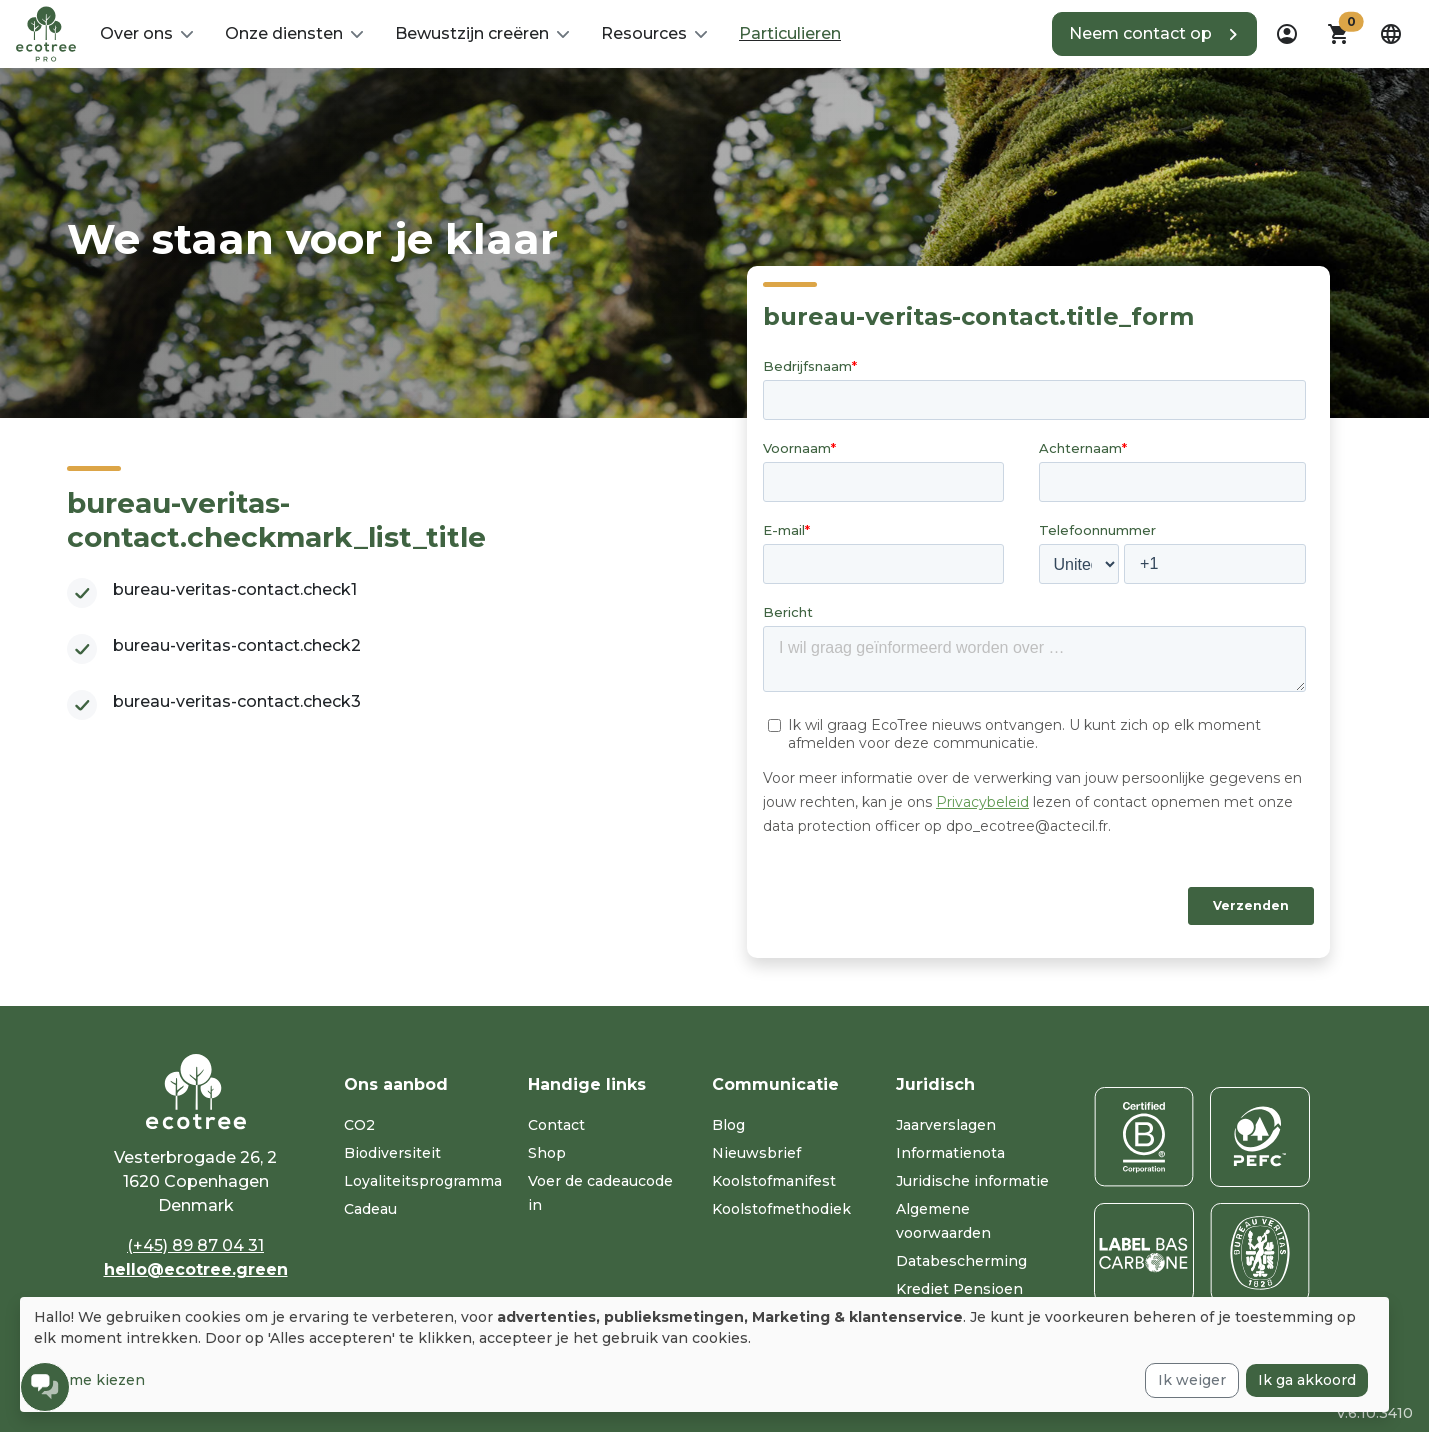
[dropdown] (1287, 34)
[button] (146, 34)
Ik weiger (1192, 1380)
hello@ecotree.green (196, 1269)
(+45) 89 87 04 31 (195, 1245)
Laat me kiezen (89, 1380)
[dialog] (704, 1354)
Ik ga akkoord (1307, 1380)
